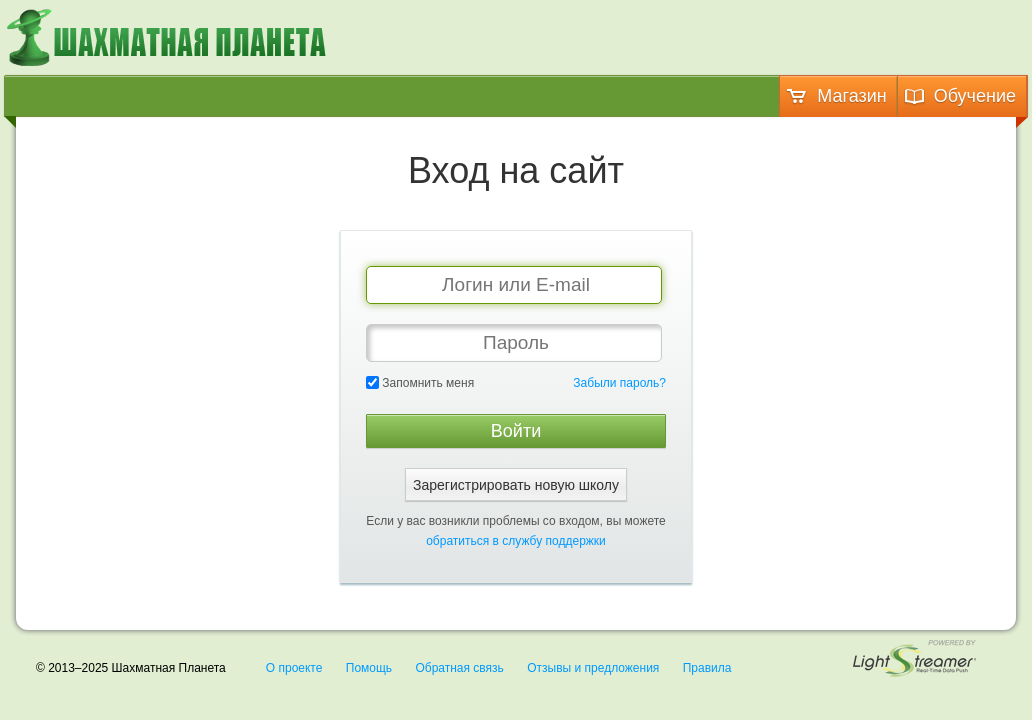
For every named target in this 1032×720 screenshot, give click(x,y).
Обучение (959, 96)
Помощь (369, 668)
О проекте (294, 668)
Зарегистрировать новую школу (516, 485)
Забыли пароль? (619, 383)
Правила (707, 668)
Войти (516, 431)
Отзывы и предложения (593, 668)
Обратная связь (459, 668)
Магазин (835, 96)
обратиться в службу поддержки (516, 541)
